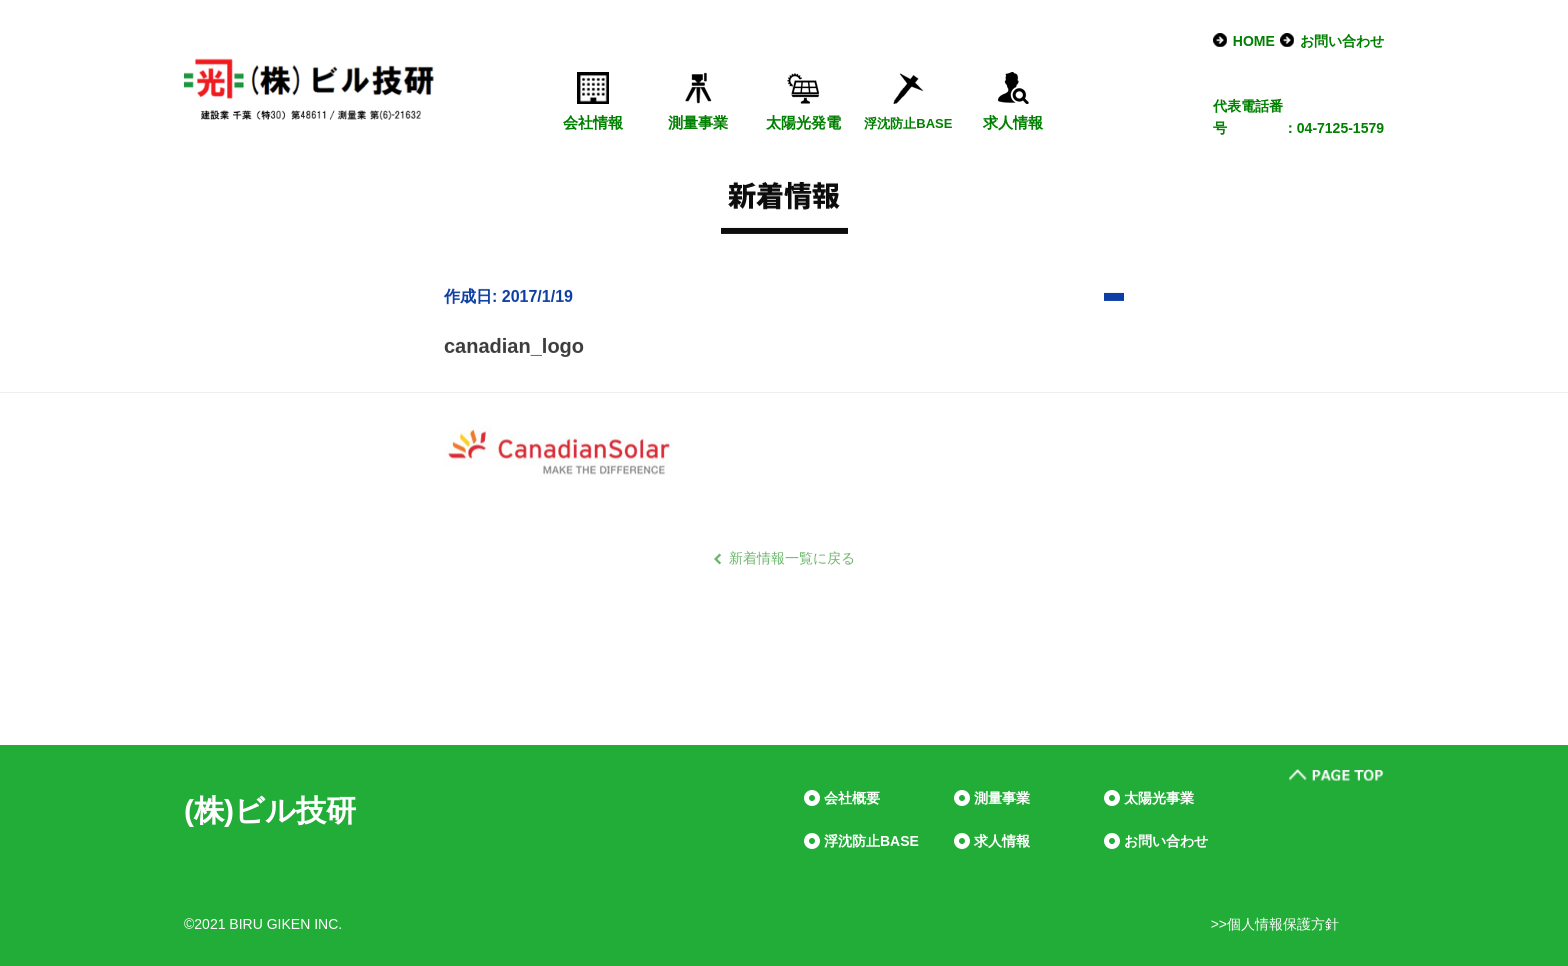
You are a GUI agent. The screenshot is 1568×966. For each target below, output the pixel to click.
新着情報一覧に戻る (792, 558)
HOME (1254, 41)
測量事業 (698, 122)
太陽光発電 (803, 122)
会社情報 (593, 122)
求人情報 (1013, 122)
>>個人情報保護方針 (1275, 924)
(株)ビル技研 (270, 810)
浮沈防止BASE (871, 841)
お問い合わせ (1342, 41)
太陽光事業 (1159, 798)
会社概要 (852, 798)
